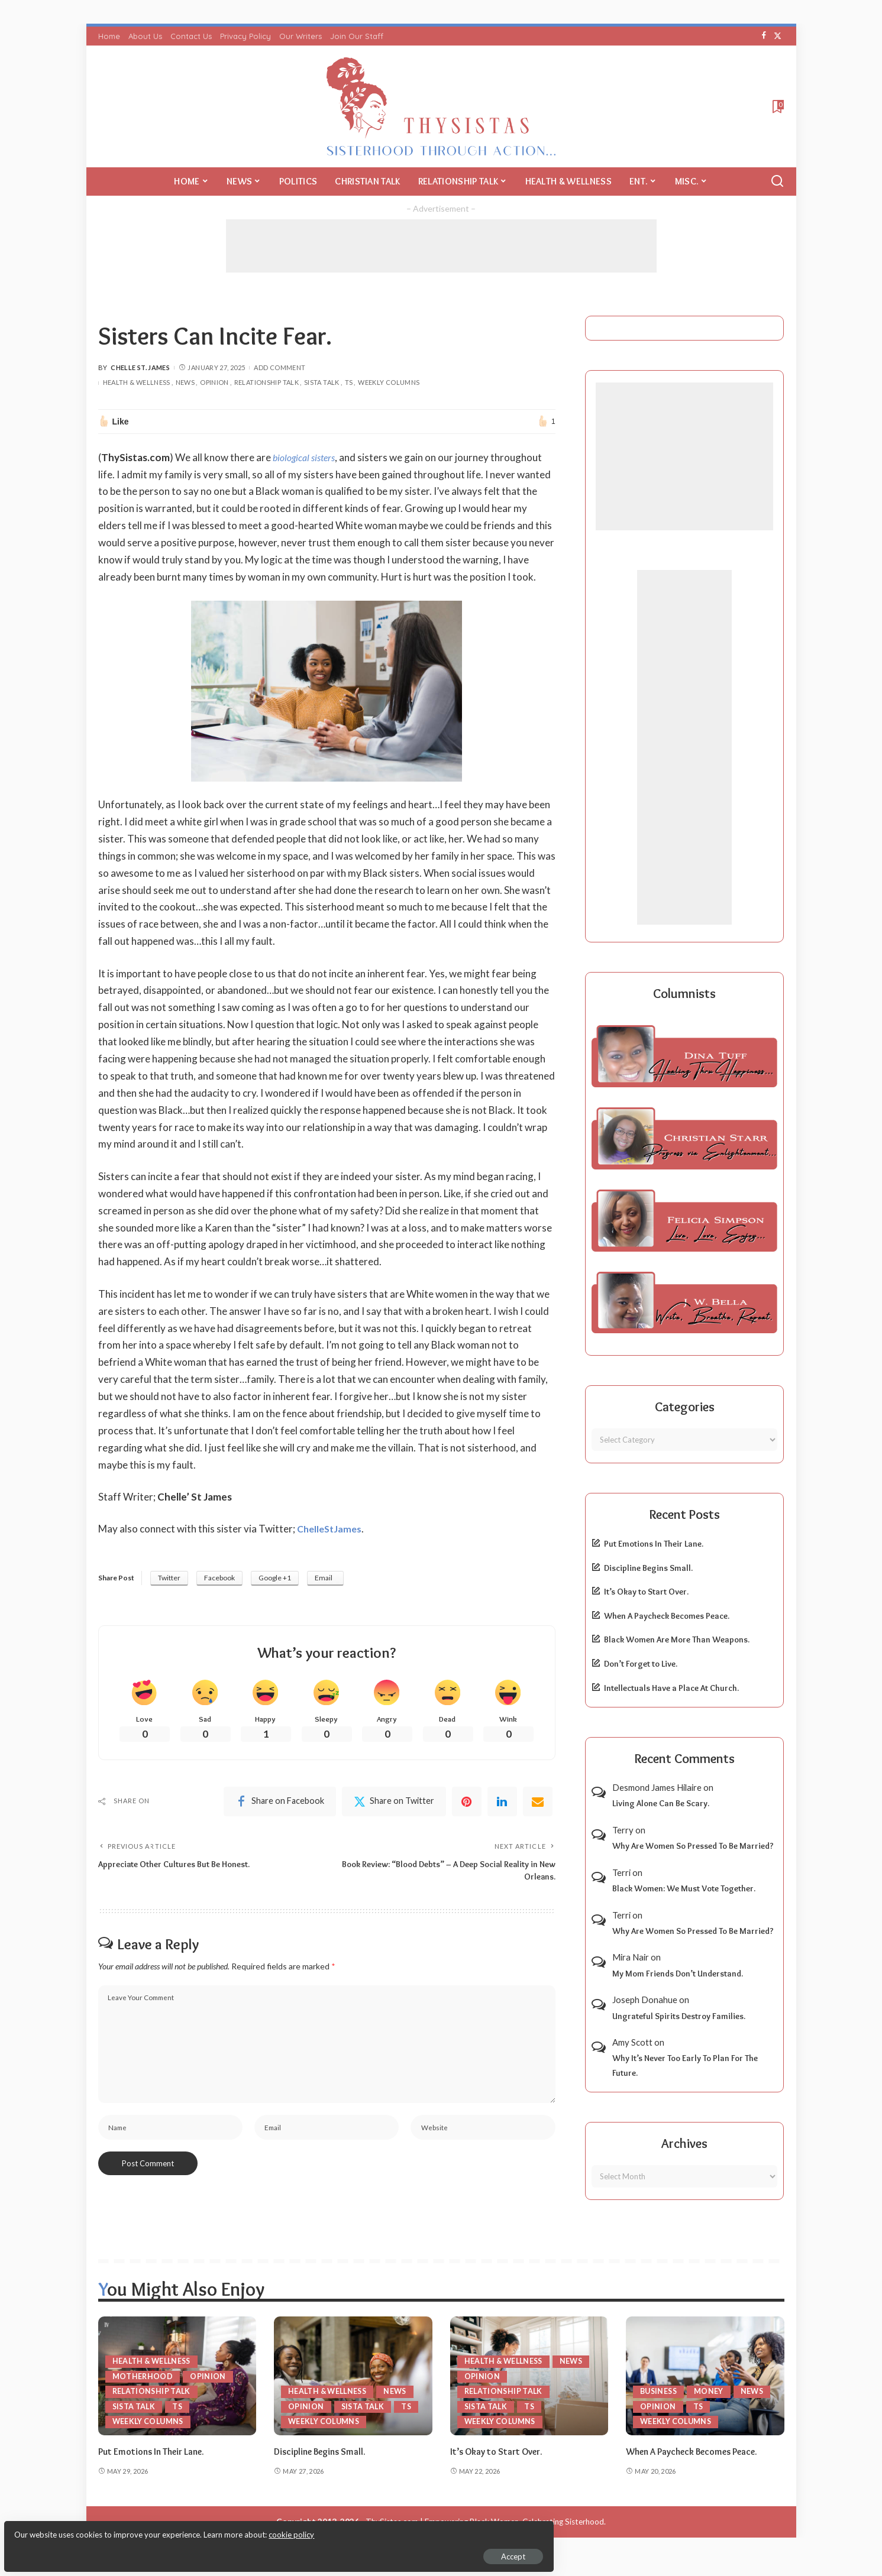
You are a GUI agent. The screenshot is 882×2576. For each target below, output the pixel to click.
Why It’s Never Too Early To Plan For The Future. (685, 2065)
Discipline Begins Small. (648, 1568)
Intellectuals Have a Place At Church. (671, 1688)
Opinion (214, 382)
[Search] (777, 181)
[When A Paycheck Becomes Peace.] (705, 2375)
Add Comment (279, 367)
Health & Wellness (136, 382)
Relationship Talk (266, 382)
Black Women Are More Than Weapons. (676, 1639)
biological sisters (307, 457)
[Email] (538, 1804)
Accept (145, 2550)
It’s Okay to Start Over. (646, 1591)
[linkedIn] (502, 1804)
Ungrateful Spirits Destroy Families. (678, 2016)
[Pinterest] (467, 1804)
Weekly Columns (388, 382)
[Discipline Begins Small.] (353, 2375)
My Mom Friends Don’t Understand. (677, 1973)
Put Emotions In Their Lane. (653, 1543)
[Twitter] (777, 36)
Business (660, 2391)
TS (349, 382)
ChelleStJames (331, 1528)
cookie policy (150, 2528)
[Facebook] (764, 36)
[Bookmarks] (777, 106)
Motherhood (142, 2375)
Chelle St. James (140, 367)
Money (711, 2391)
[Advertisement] (441, 246)
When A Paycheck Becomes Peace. (666, 1616)
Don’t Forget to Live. (640, 1663)
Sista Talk (322, 382)
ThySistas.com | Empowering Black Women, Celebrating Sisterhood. (486, 2536)
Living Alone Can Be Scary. (660, 1803)
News (185, 382)
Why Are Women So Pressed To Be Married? (693, 1846)
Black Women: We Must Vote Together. (683, 1888)
